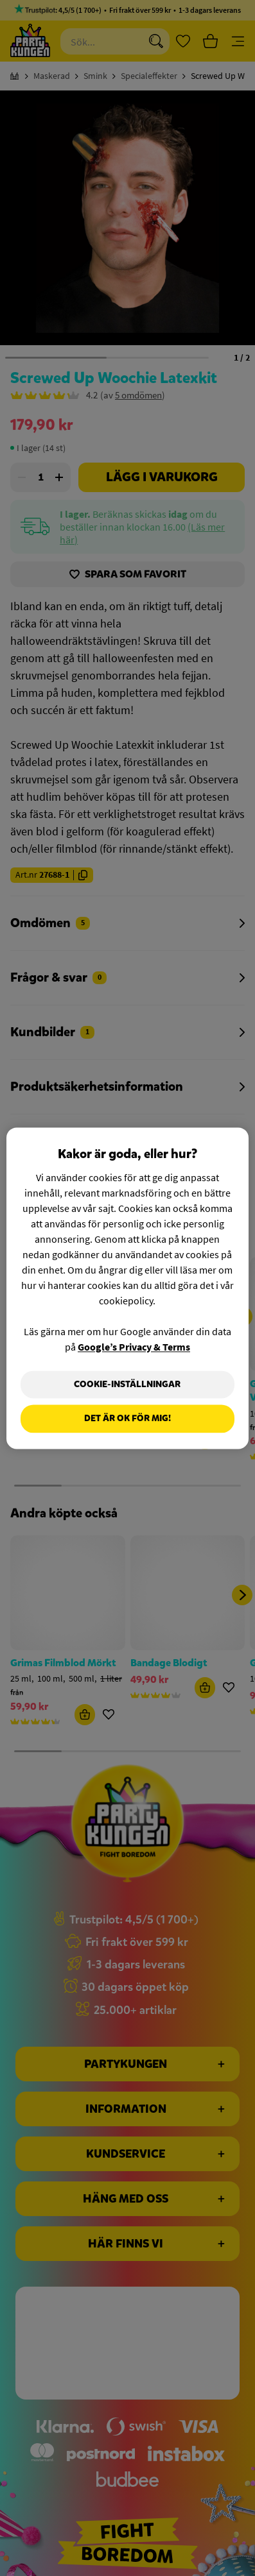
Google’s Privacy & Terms (134, 1346)
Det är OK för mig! (127, 1419)
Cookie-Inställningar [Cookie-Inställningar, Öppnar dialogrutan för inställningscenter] (127, 1384)
